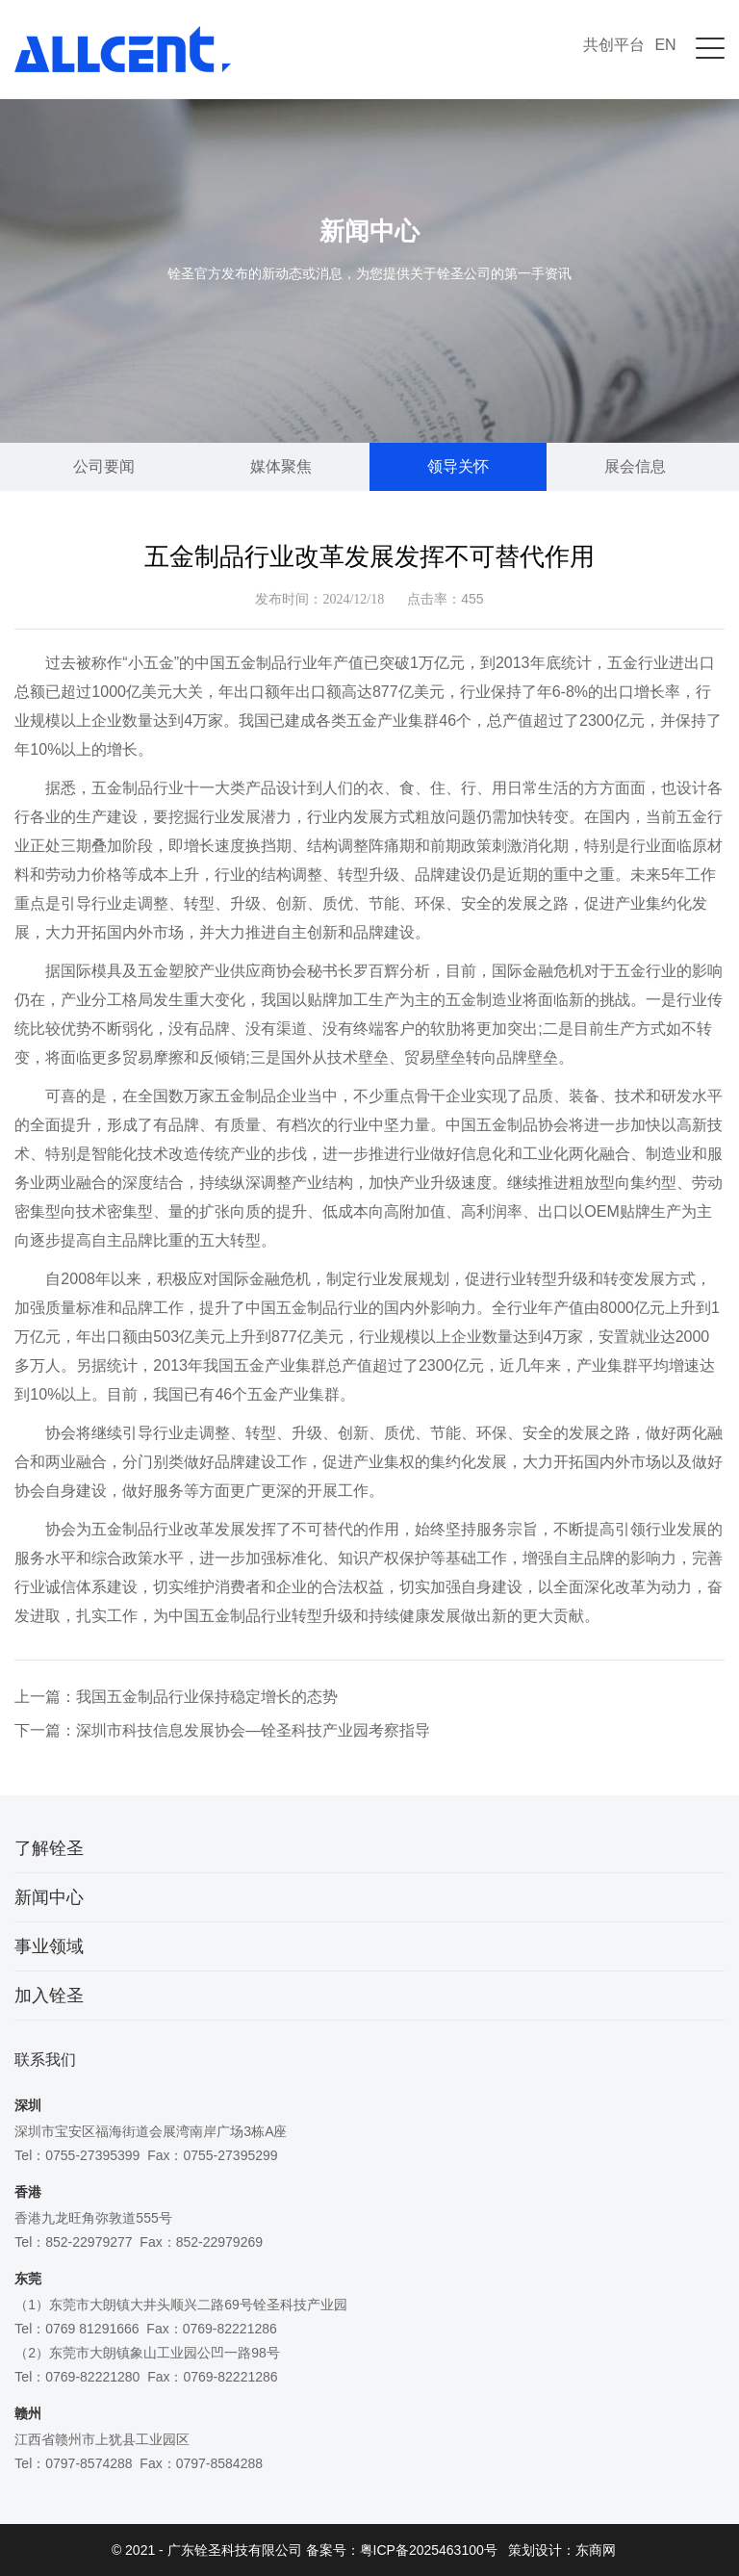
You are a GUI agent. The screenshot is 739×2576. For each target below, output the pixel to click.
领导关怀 (458, 466)
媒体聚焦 (281, 466)
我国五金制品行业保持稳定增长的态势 (207, 1696)
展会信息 (635, 466)
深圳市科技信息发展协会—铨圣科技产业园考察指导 (253, 1730)
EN (664, 45)
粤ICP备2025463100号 (428, 2550)
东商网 (595, 2550)
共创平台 (614, 45)
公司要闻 (104, 466)
